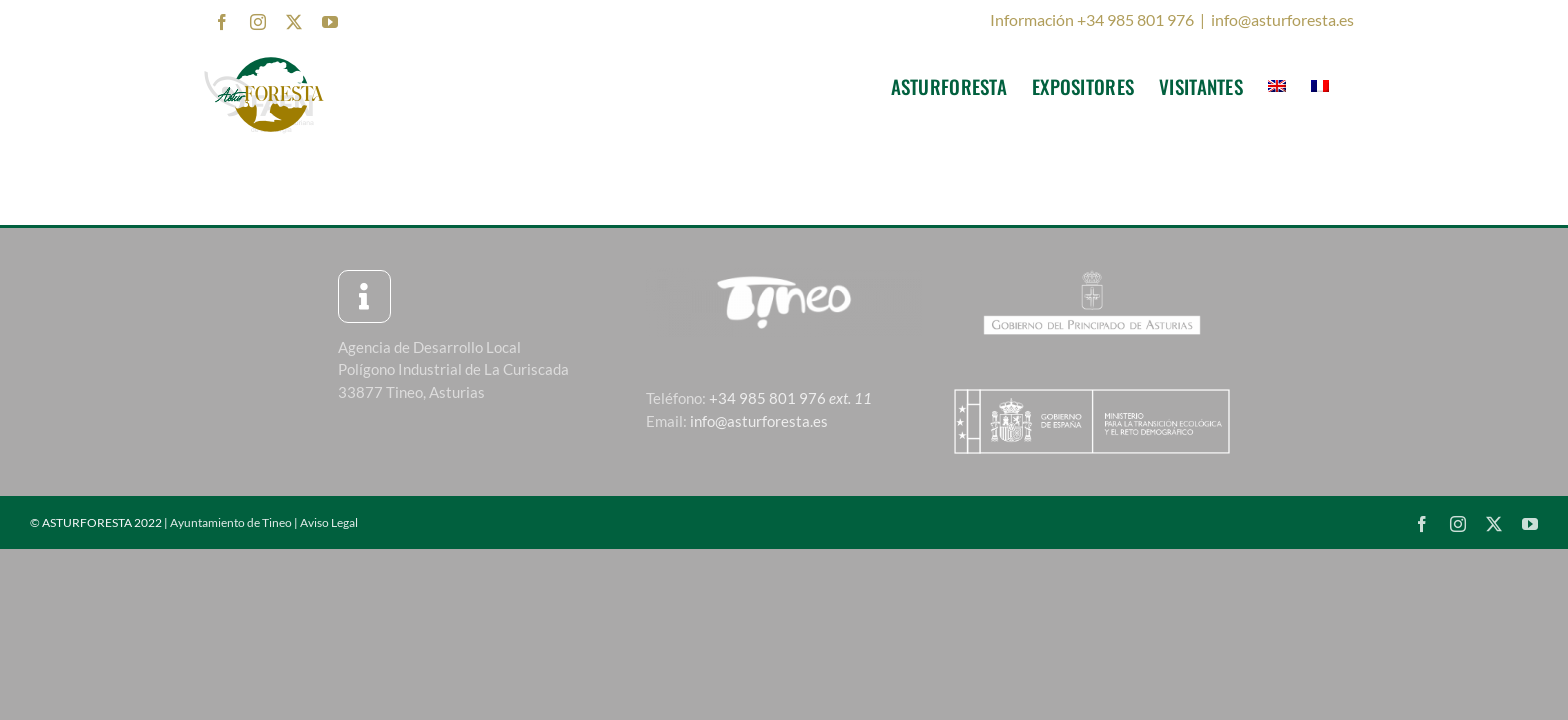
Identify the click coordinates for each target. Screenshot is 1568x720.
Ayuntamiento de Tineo (231, 522)
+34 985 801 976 (790, 398)
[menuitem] (1307, 86)
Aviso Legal (329, 522)
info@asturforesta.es (1282, 19)
